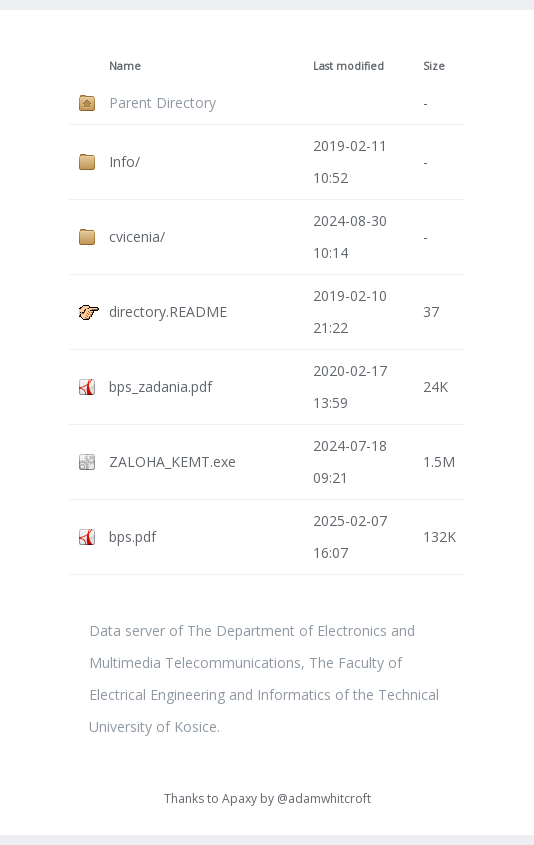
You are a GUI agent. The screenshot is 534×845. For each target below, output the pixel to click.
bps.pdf (132, 536)
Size (434, 66)
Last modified (348, 66)
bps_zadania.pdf (160, 386)
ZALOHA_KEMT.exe (172, 461)
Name (125, 66)
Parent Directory (162, 102)
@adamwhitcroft (324, 798)
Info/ (124, 161)
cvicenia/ (137, 236)
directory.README (168, 311)
